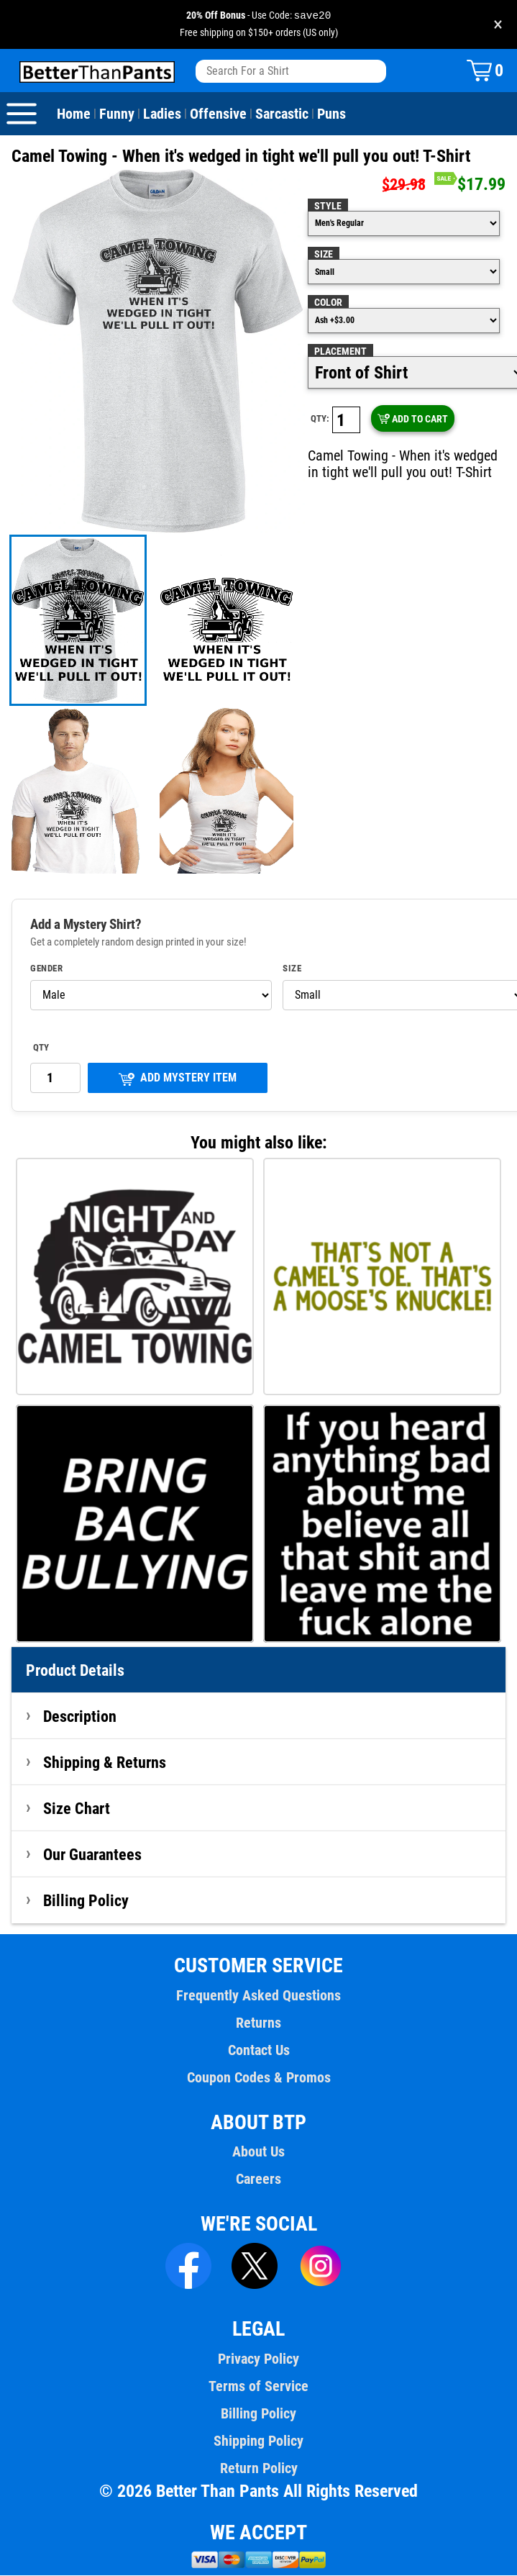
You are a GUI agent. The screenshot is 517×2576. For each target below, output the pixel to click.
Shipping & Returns (104, 1763)
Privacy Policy (258, 2359)
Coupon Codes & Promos (259, 2078)
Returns (258, 2023)
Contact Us (259, 2050)
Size (323, 254)
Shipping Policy (258, 2441)
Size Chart (76, 1809)
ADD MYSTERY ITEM (177, 1079)
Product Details (75, 1670)
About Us (258, 2152)
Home (74, 114)
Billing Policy (86, 1901)
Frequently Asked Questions (258, 1996)
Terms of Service (258, 2386)
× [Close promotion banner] (498, 25)
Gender (46, 969)
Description (79, 1716)
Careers (258, 2179)
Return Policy (259, 2468)
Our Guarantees (92, 1855)
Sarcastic (281, 114)
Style (328, 206)
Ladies (162, 114)
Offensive (218, 114)
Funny (116, 114)
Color (328, 303)
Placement (340, 352)
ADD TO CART (412, 419)
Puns (331, 114)
